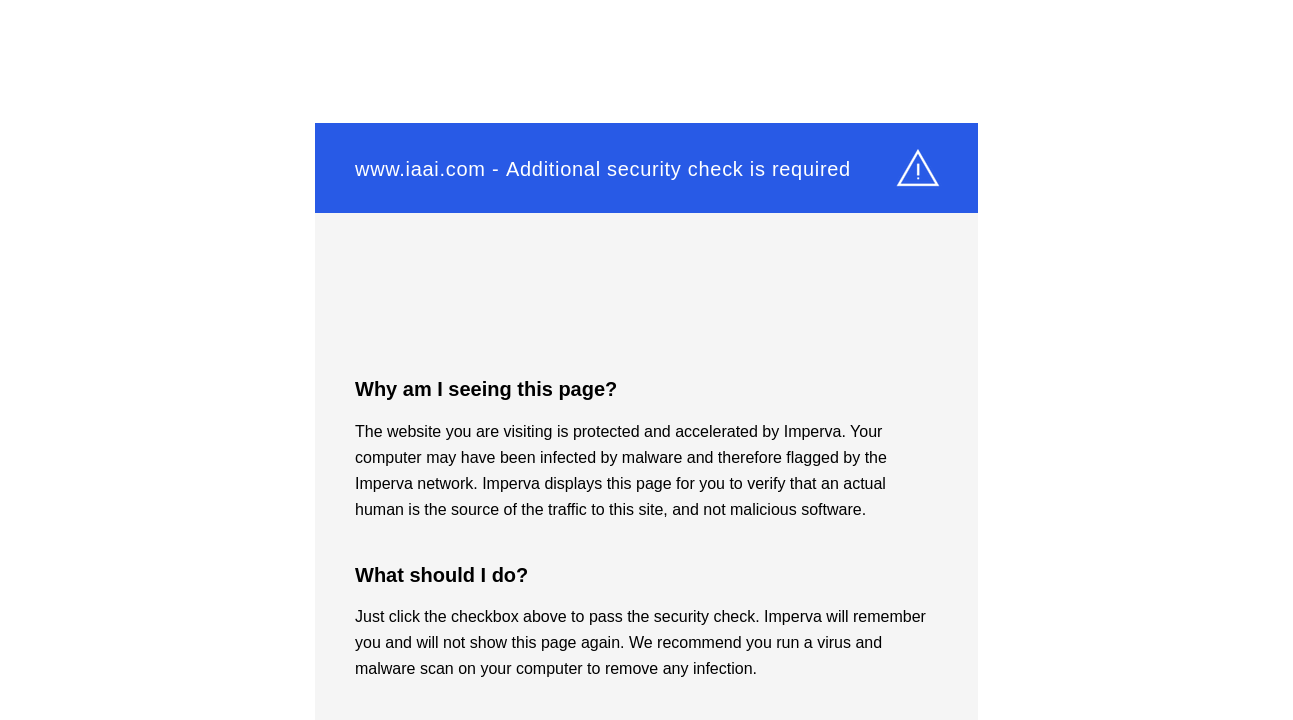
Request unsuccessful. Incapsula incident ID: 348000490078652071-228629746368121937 (646, 360)
